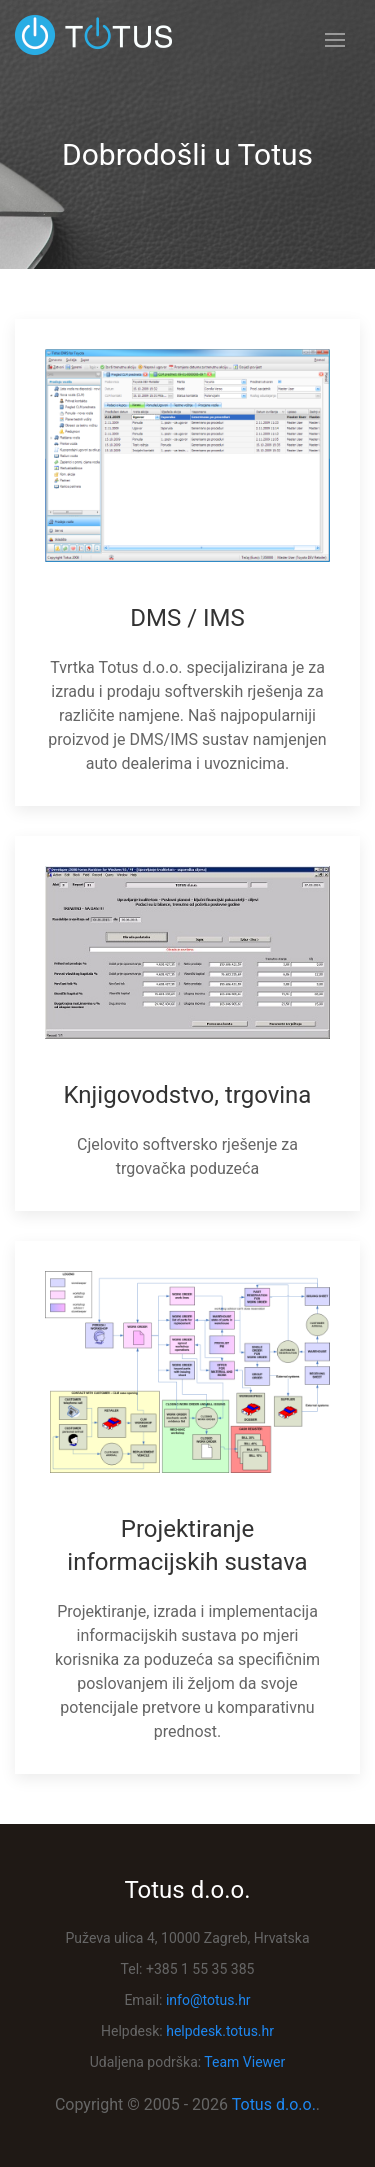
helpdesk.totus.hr (220, 2031)
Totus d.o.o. (274, 2104)
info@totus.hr (208, 2000)
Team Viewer (244, 2062)
